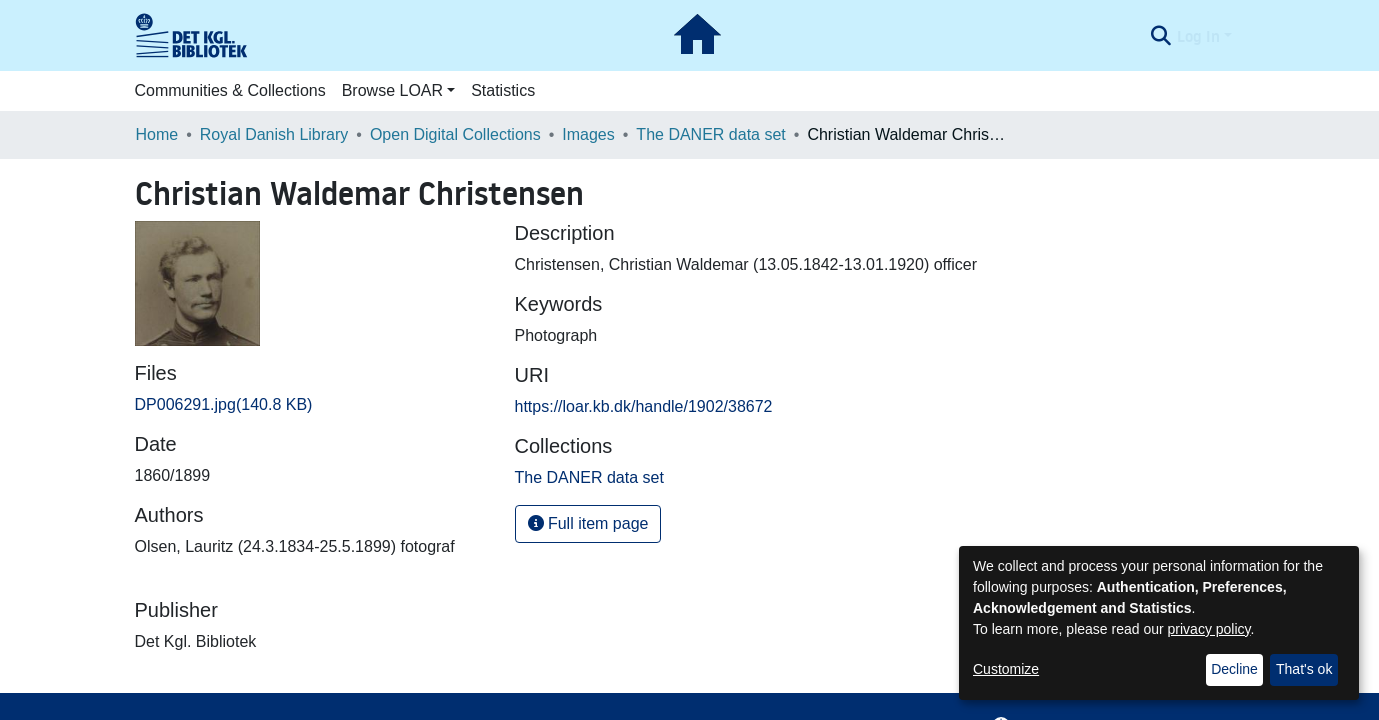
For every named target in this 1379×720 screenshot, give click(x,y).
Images (588, 134)
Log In (1198, 36)
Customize (1006, 669)
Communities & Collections (230, 90)
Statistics (503, 90)
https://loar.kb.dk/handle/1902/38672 (644, 406)
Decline (1234, 669)
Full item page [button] (588, 523)
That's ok (1304, 669)
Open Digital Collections (455, 134)
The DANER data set (710, 134)
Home (157, 134)
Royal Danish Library (274, 134)
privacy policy (1209, 629)
